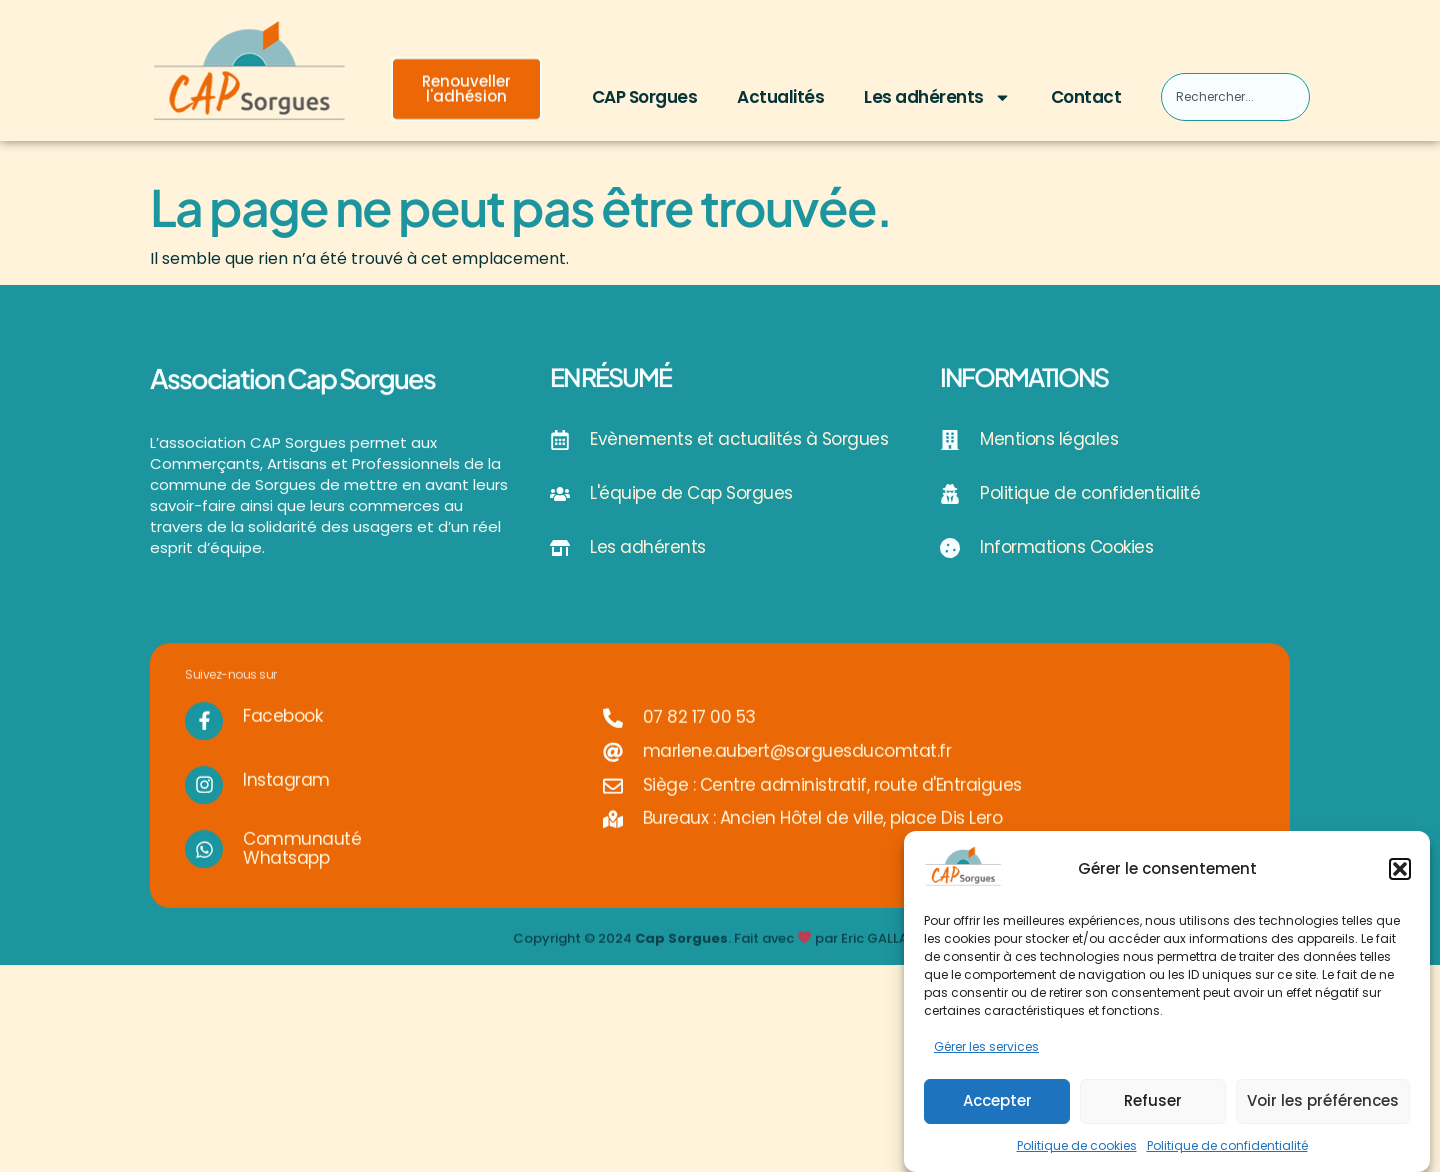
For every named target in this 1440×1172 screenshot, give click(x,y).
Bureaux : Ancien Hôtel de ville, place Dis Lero (823, 836)
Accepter (997, 1100)
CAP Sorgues (645, 97)
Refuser (1153, 1100)
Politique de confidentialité (1227, 1145)
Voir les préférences (1323, 1100)
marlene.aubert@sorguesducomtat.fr (797, 769)
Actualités (780, 97)
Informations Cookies (1066, 547)
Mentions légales (1049, 439)
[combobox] (1235, 97)
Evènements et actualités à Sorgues (739, 439)
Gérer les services (986, 1047)
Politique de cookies (1077, 1145)
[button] (1400, 869)
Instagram (286, 798)
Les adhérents (937, 97)
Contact (1086, 97)
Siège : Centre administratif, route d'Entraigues (832, 803)
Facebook (282, 734)
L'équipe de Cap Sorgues (691, 493)
